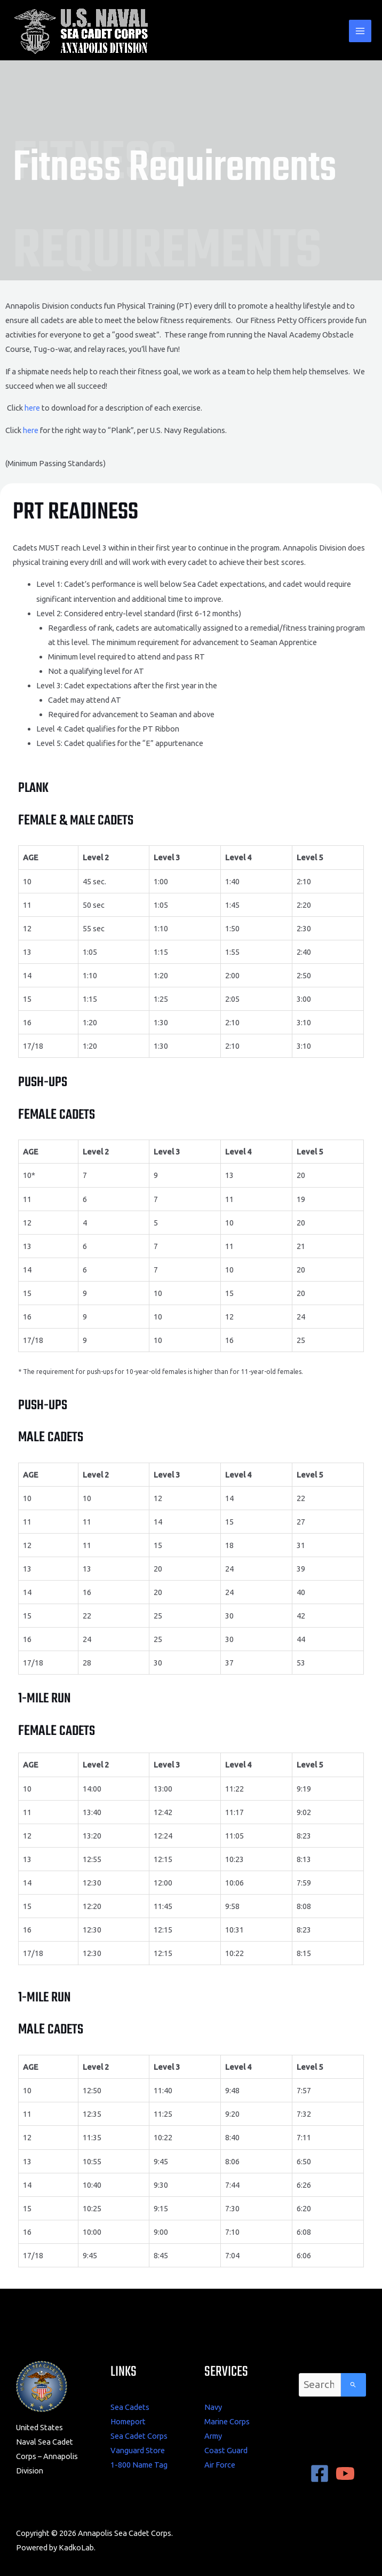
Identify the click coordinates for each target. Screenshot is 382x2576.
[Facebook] (319, 2473)
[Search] (353, 2385)
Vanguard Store (137, 2450)
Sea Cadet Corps (139, 2435)
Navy (213, 2407)
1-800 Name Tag (139, 2464)
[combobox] (320, 2385)
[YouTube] (345, 2473)
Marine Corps (227, 2421)
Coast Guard (226, 2450)
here (32, 407)
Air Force (219, 2464)
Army (213, 2435)
